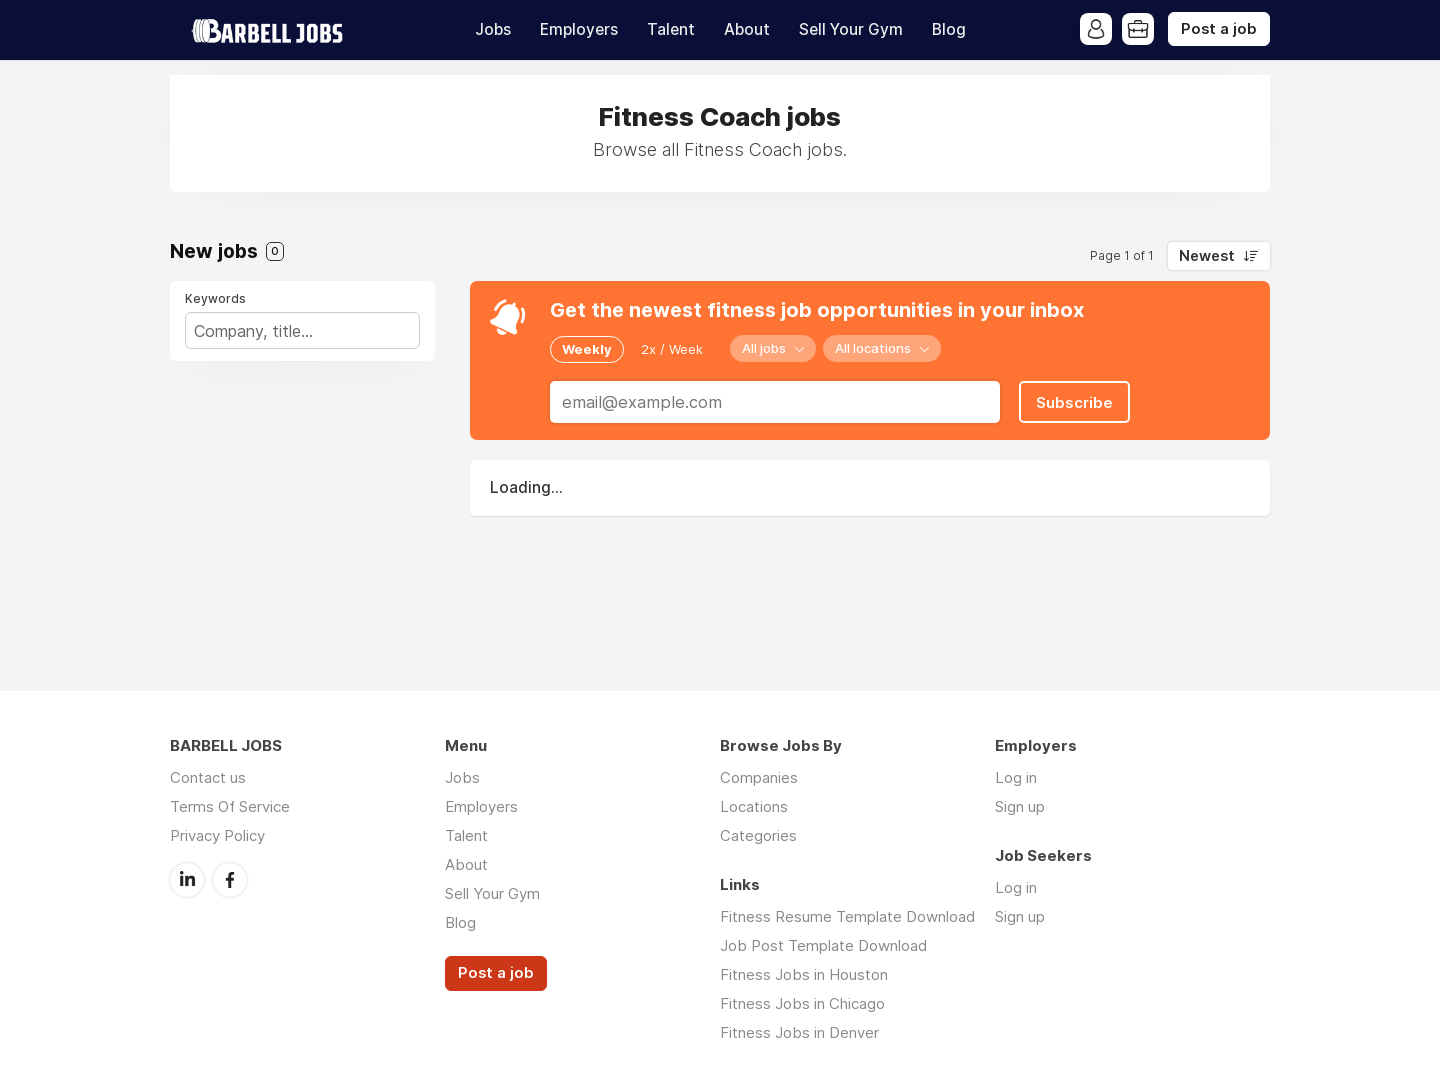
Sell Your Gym (851, 29)
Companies (759, 777)
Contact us (208, 777)
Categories (758, 835)
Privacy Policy (217, 835)
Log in (1016, 777)
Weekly (587, 349)
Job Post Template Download (823, 945)
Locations (754, 806)
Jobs (493, 29)
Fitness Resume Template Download (847, 916)
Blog (949, 29)
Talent (671, 29)
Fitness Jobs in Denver (799, 1032)
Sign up (1020, 806)
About (747, 29)
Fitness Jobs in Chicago (802, 1003)
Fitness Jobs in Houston (804, 974)
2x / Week (672, 349)
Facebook (230, 880)
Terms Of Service (230, 806)
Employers (579, 29)
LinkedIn (187, 880)
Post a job (1219, 29)
